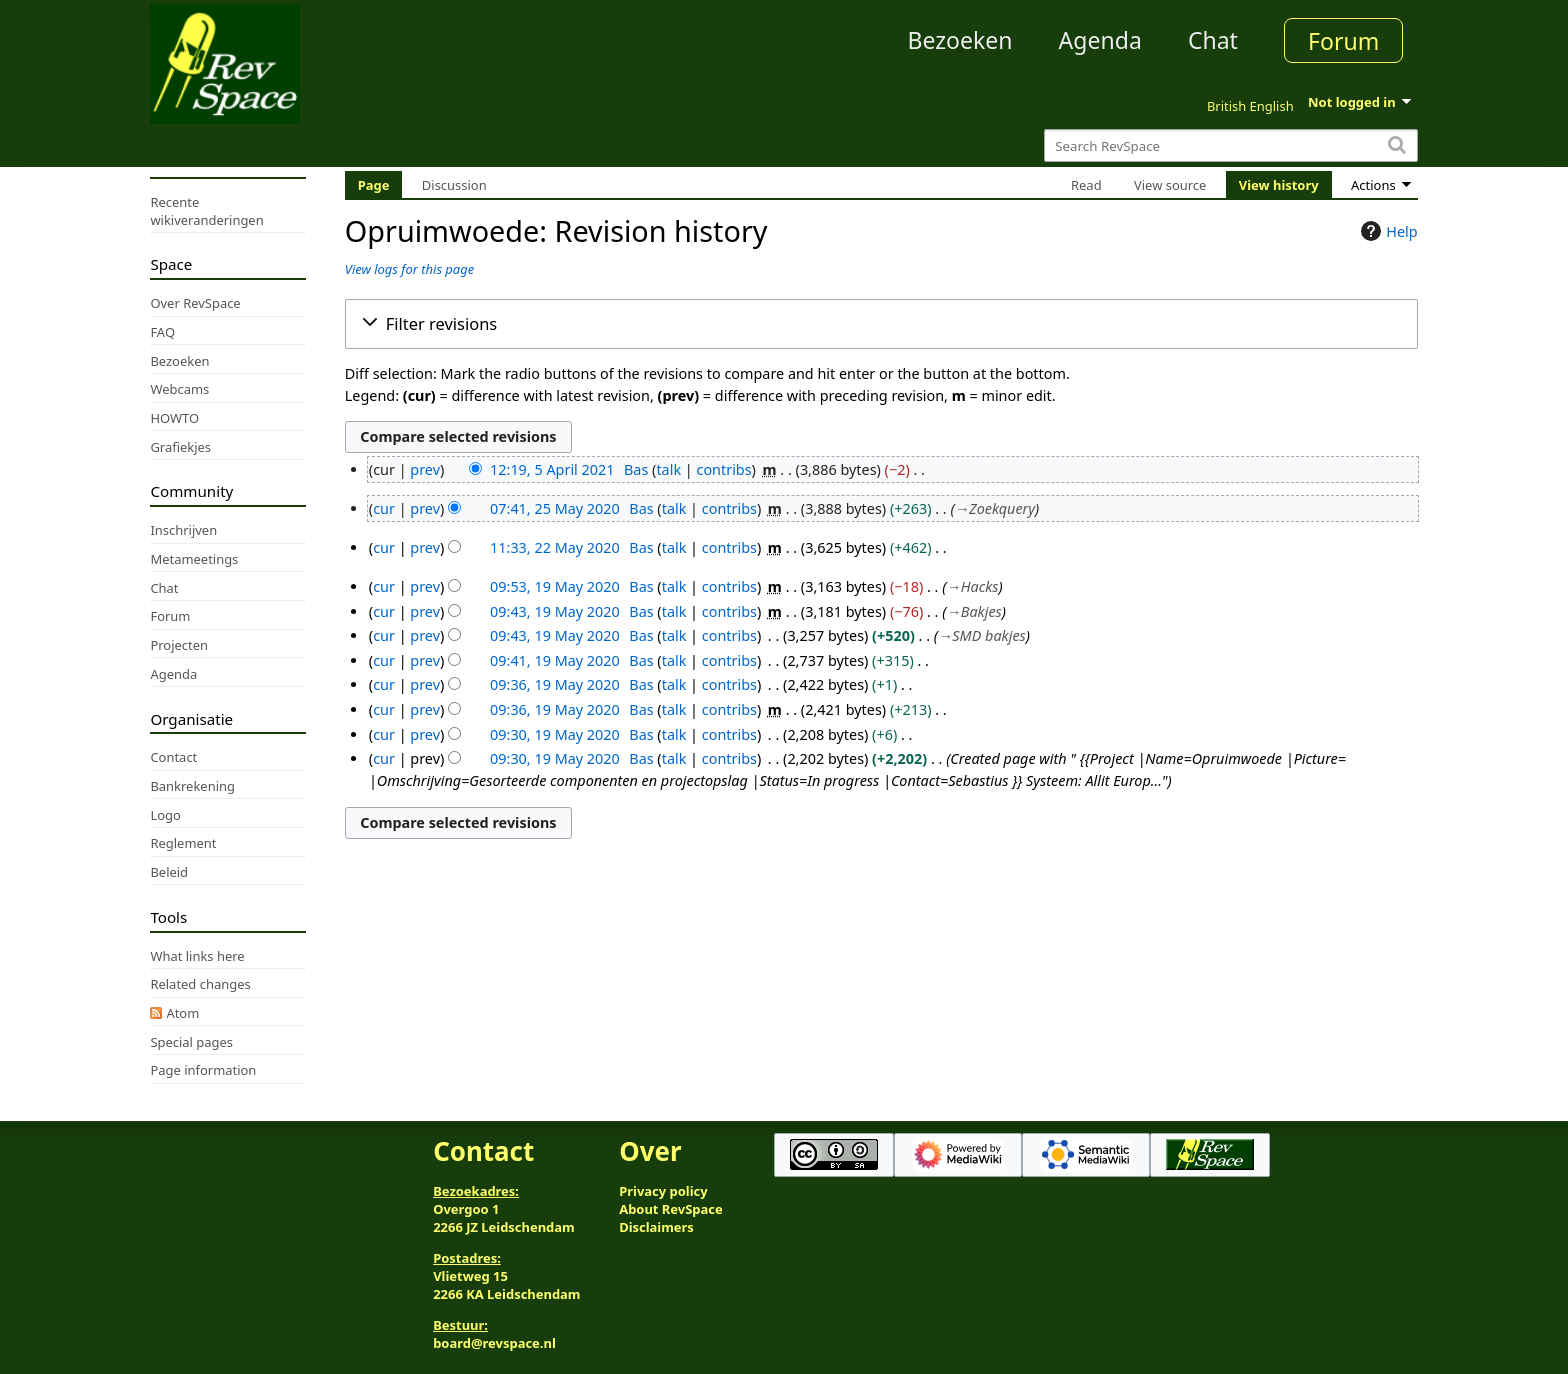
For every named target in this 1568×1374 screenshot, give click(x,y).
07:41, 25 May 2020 (555, 508)
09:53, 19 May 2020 (555, 586)
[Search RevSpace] (1230, 145)
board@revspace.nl (494, 1343)
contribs (724, 469)
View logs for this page (409, 269)
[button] (881, 324)
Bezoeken (960, 40)
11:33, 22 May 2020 (555, 547)
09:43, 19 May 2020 (555, 611)
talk (668, 469)
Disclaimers (656, 1227)
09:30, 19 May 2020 (555, 734)
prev (425, 469)
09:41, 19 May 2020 (555, 660)
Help (1386, 231)
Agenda (1100, 40)
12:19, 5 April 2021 (552, 469)
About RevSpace (671, 1209)
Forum (1343, 41)
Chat (1213, 40)
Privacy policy (663, 1191)
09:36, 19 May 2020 (555, 684)
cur (384, 508)
